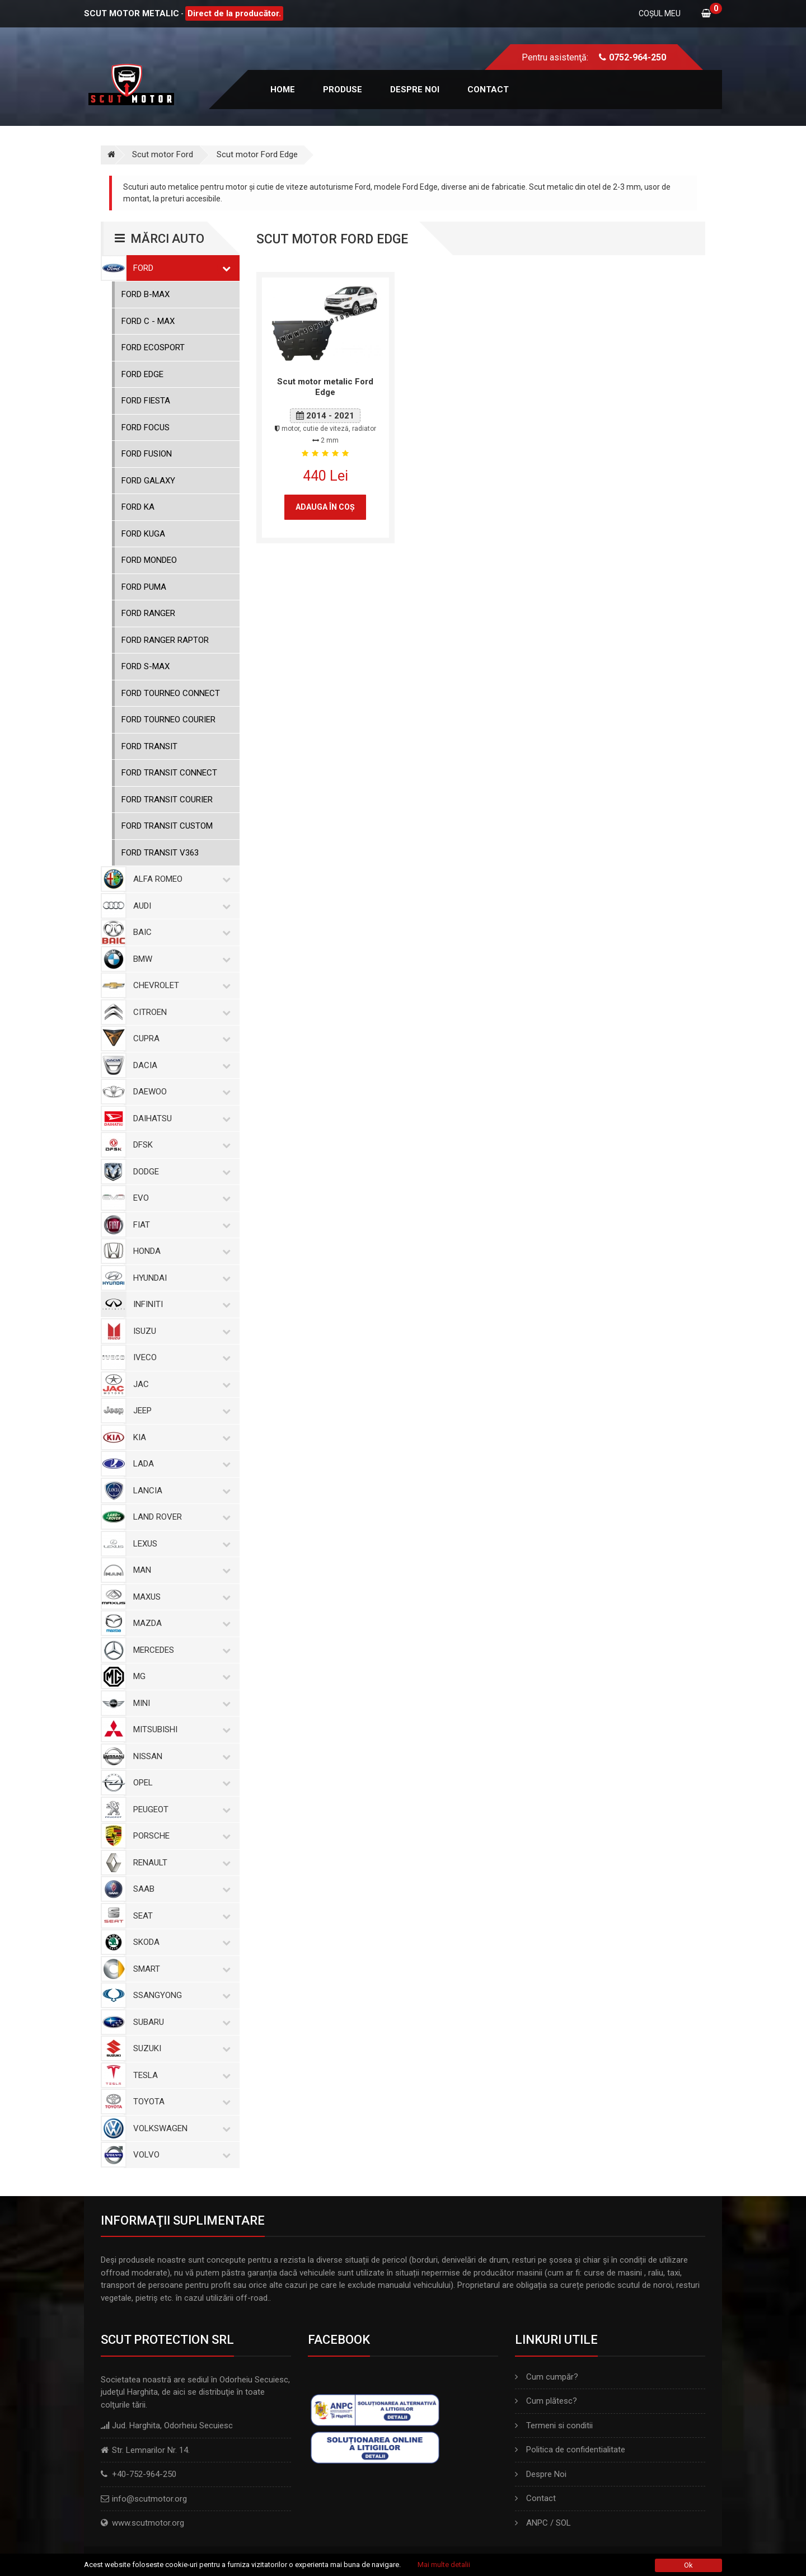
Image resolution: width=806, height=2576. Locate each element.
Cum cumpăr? (546, 2377)
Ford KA (137, 507)
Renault (180, 1862)
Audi (180, 906)
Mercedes (180, 1650)
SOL (563, 2523)
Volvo (180, 2155)
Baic (180, 932)
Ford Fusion (146, 454)
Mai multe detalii (444, 2564)
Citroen (180, 1012)
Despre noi (414, 89)
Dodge (180, 1171)
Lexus (180, 1544)
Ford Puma (143, 587)
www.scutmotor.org (148, 2523)
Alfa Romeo (180, 879)
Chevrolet (180, 985)
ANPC (537, 2523)
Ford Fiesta (145, 401)
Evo (180, 1198)
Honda (180, 1251)
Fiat (180, 1225)
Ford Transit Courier (167, 800)
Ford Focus (145, 427)
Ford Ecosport (153, 347)
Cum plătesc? (546, 2401)
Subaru (180, 2022)
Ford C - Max (148, 321)
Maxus (180, 1597)
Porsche (180, 1836)
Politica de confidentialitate (570, 2450)
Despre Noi (540, 2474)
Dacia (180, 1065)
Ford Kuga (143, 534)
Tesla (180, 2075)
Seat (180, 1916)
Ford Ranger (148, 613)
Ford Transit (149, 746)
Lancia (180, 1490)
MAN (180, 1570)
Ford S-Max (145, 666)
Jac (180, 1384)
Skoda (180, 1942)
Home (282, 89)
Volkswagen (180, 2128)
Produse (342, 89)
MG (180, 1676)
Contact (488, 89)
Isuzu (180, 1331)
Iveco (180, 1357)
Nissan (180, 1756)
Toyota (180, 2101)
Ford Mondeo (149, 560)
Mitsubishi (180, 1729)
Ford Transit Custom (167, 826)
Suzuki (180, 2048)
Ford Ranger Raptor (165, 640)
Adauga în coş (325, 506)
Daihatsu (180, 1118)
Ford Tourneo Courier (168, 719)
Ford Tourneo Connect (170, 693)
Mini (180, 1703)
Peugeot (180, 1809)
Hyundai (180, 1278)
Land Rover (180, 1517)
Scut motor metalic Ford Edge (325, 387)
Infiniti (180, 1304)
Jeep (180, 1410)
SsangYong (180, 1995)
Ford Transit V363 (160, 853)
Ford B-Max (145, 294)
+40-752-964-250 (144, 2474)
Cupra (180, 1038)
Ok (688, 2565)
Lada (180, 1464)
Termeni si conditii (554, 2425)
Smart (180, 1969)
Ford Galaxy (148, 481)
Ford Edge (142, 374)
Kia (180, 1437)
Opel (180, 1782)
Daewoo (180, 1091)
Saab (180, 1889)
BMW (180, 959)
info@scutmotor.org (149, 2499)
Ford (180, 268)
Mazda (180, 1623)
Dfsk (180, 1145)
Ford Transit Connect (169, 773)
